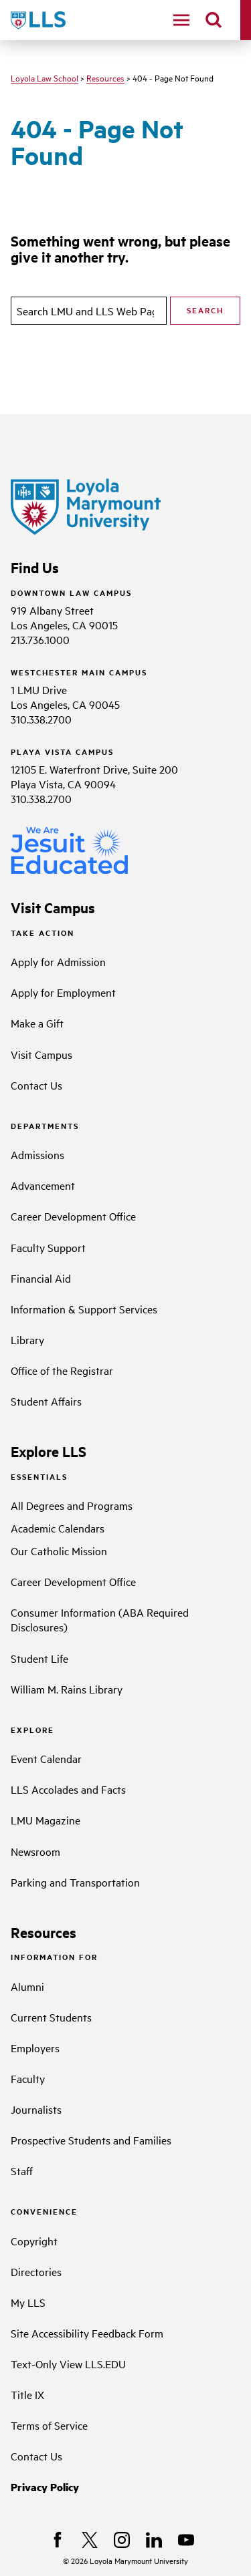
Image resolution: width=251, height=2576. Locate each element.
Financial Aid (41, 1278)
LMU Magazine (45, 1819)
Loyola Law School (44, 77)
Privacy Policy (45, 2486)
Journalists (36, 2109)
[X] (90, 2540)
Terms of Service (49, 2425)
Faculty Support (48, 1247)
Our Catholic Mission (59, 1550)
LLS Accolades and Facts (68, 1789)
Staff (22, 2170)
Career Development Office (73, 1216)
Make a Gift (37, 1022)
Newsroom (35, 1851)
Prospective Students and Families (91, 2139)
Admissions (37, 1154)
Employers (35, 2047)
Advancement (43, 1185)
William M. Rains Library (66, 1688)
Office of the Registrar (62, 1370)
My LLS (28, 2302)
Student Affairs (46, 1401)
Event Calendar (46, 1758)
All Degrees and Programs (72, 1505)
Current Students (51, 2016)
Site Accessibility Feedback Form (87, 2332)
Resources (105, 77)
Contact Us (36, 1085)
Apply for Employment (63, 992)
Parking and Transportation (75, 1882)
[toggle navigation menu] (181, 20)
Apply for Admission (58, 961)
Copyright (34, 2240)
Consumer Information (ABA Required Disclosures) (100, 1619)
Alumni (27, 1986)
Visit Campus (41, 1054)
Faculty (28, 2078)
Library (27, 1339)
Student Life (39, 1658)
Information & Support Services (84, 1308)
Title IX (27, 2394)
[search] (213, 20)
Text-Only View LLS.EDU (68, 2363)
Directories (36, 2271)
